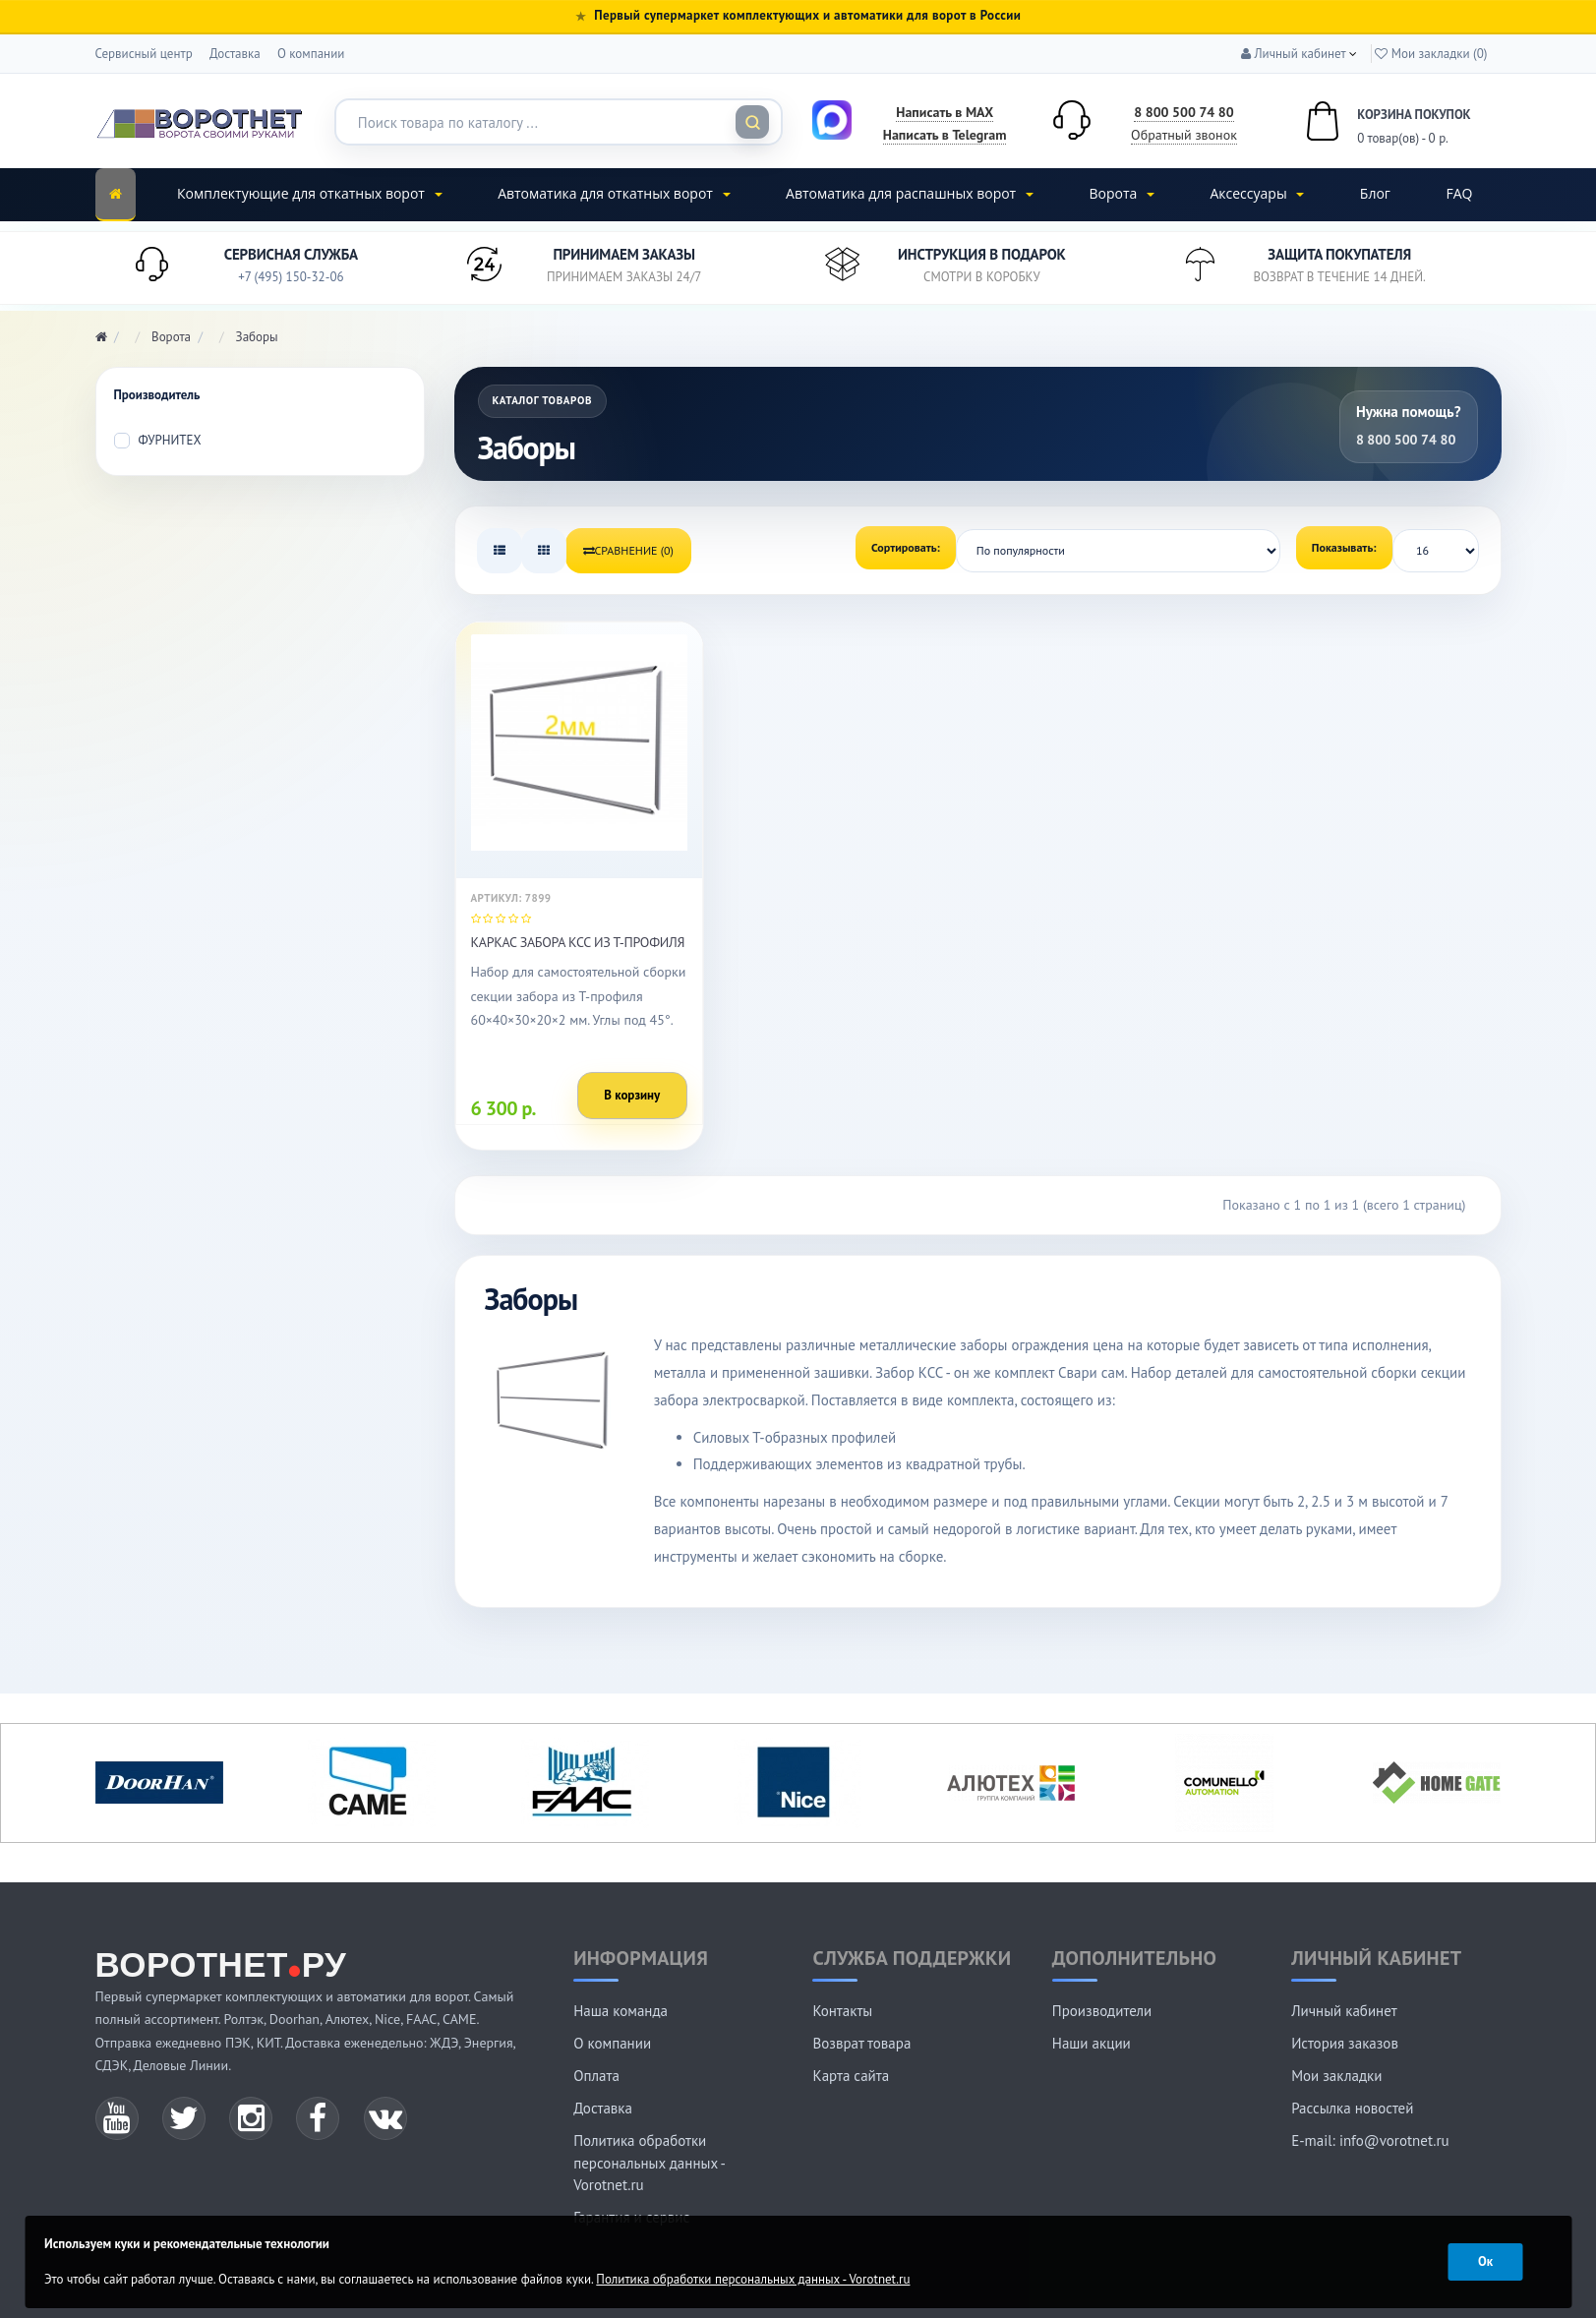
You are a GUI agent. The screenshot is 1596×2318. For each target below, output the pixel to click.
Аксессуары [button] (1257, 193)
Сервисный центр (144, 53)
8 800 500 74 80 (1184, 112)
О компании (310, 53)
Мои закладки (1336, 2075)
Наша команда (620, 2010)
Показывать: (1344, 547)
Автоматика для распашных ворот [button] (910, 193)
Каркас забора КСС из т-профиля (578, 942)
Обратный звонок (1184, 135)
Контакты (842, 2010)
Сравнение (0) (628, 550)
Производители (1102, 2010)
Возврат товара (861, 2043)
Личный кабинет (1344, 2010)
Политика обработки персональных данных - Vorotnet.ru (649, 2163)
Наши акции (1091, 2043)
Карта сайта (850, 2075)
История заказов (1344, 2043)
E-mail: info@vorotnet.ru (1369, 2140)
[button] (1293, 53)
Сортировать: (905, 547)
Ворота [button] (1121, 193)
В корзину (632, 1095)
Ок (1485, 2261)
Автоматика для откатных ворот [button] (614, 193)
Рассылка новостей (1352, 2108)
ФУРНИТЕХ (158, 440)
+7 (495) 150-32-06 (290, 276)
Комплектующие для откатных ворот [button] (310, 193)
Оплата (596, 2075)
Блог (1375, 193)
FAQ (1459, 193)
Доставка (235, 53)
